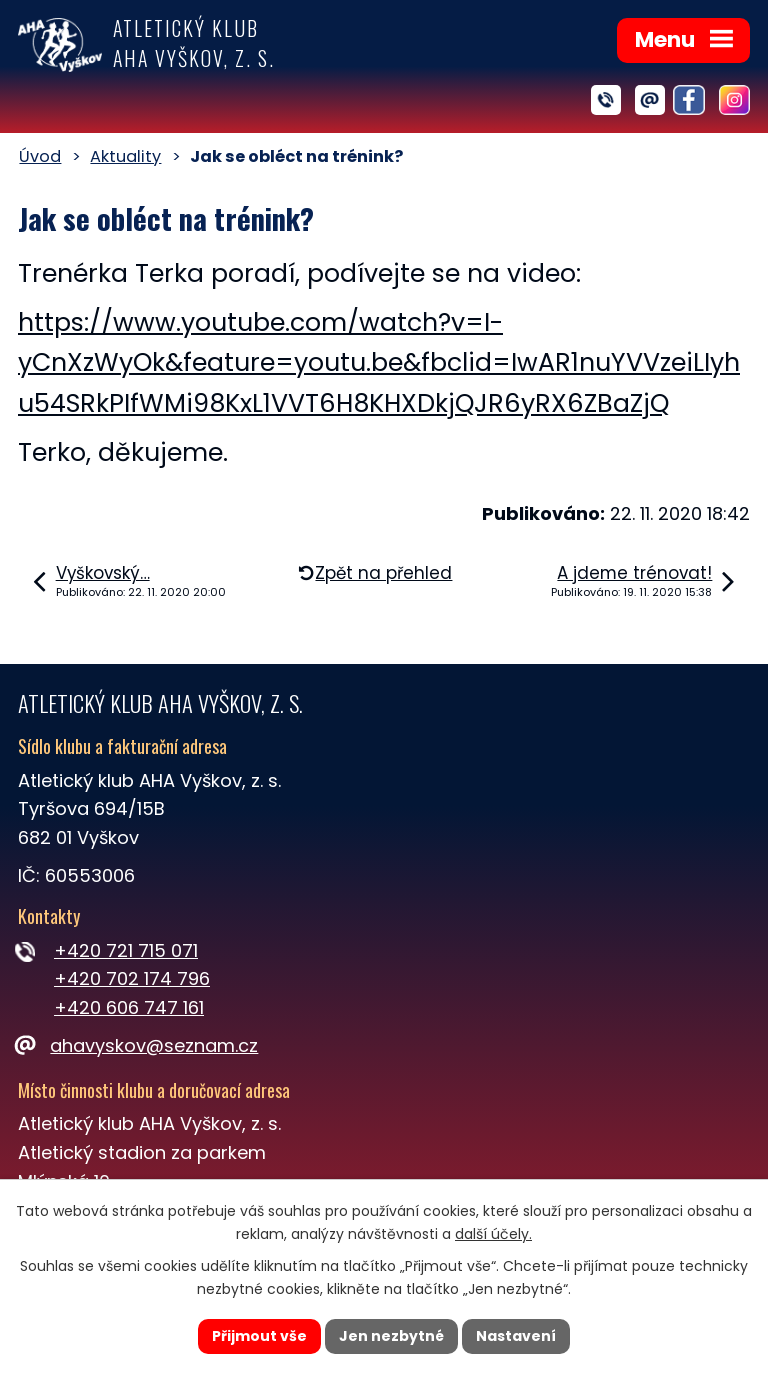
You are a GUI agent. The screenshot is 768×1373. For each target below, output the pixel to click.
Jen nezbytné (391, 1336)
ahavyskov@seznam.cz (138, 1045)
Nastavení (516, 1336)
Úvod (40, 156)
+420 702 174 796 (132, 978)
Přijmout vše (259, 1336)
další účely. (493, 1234)
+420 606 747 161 (129, 1007)
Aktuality (125, 156)
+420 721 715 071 (126, 950)
